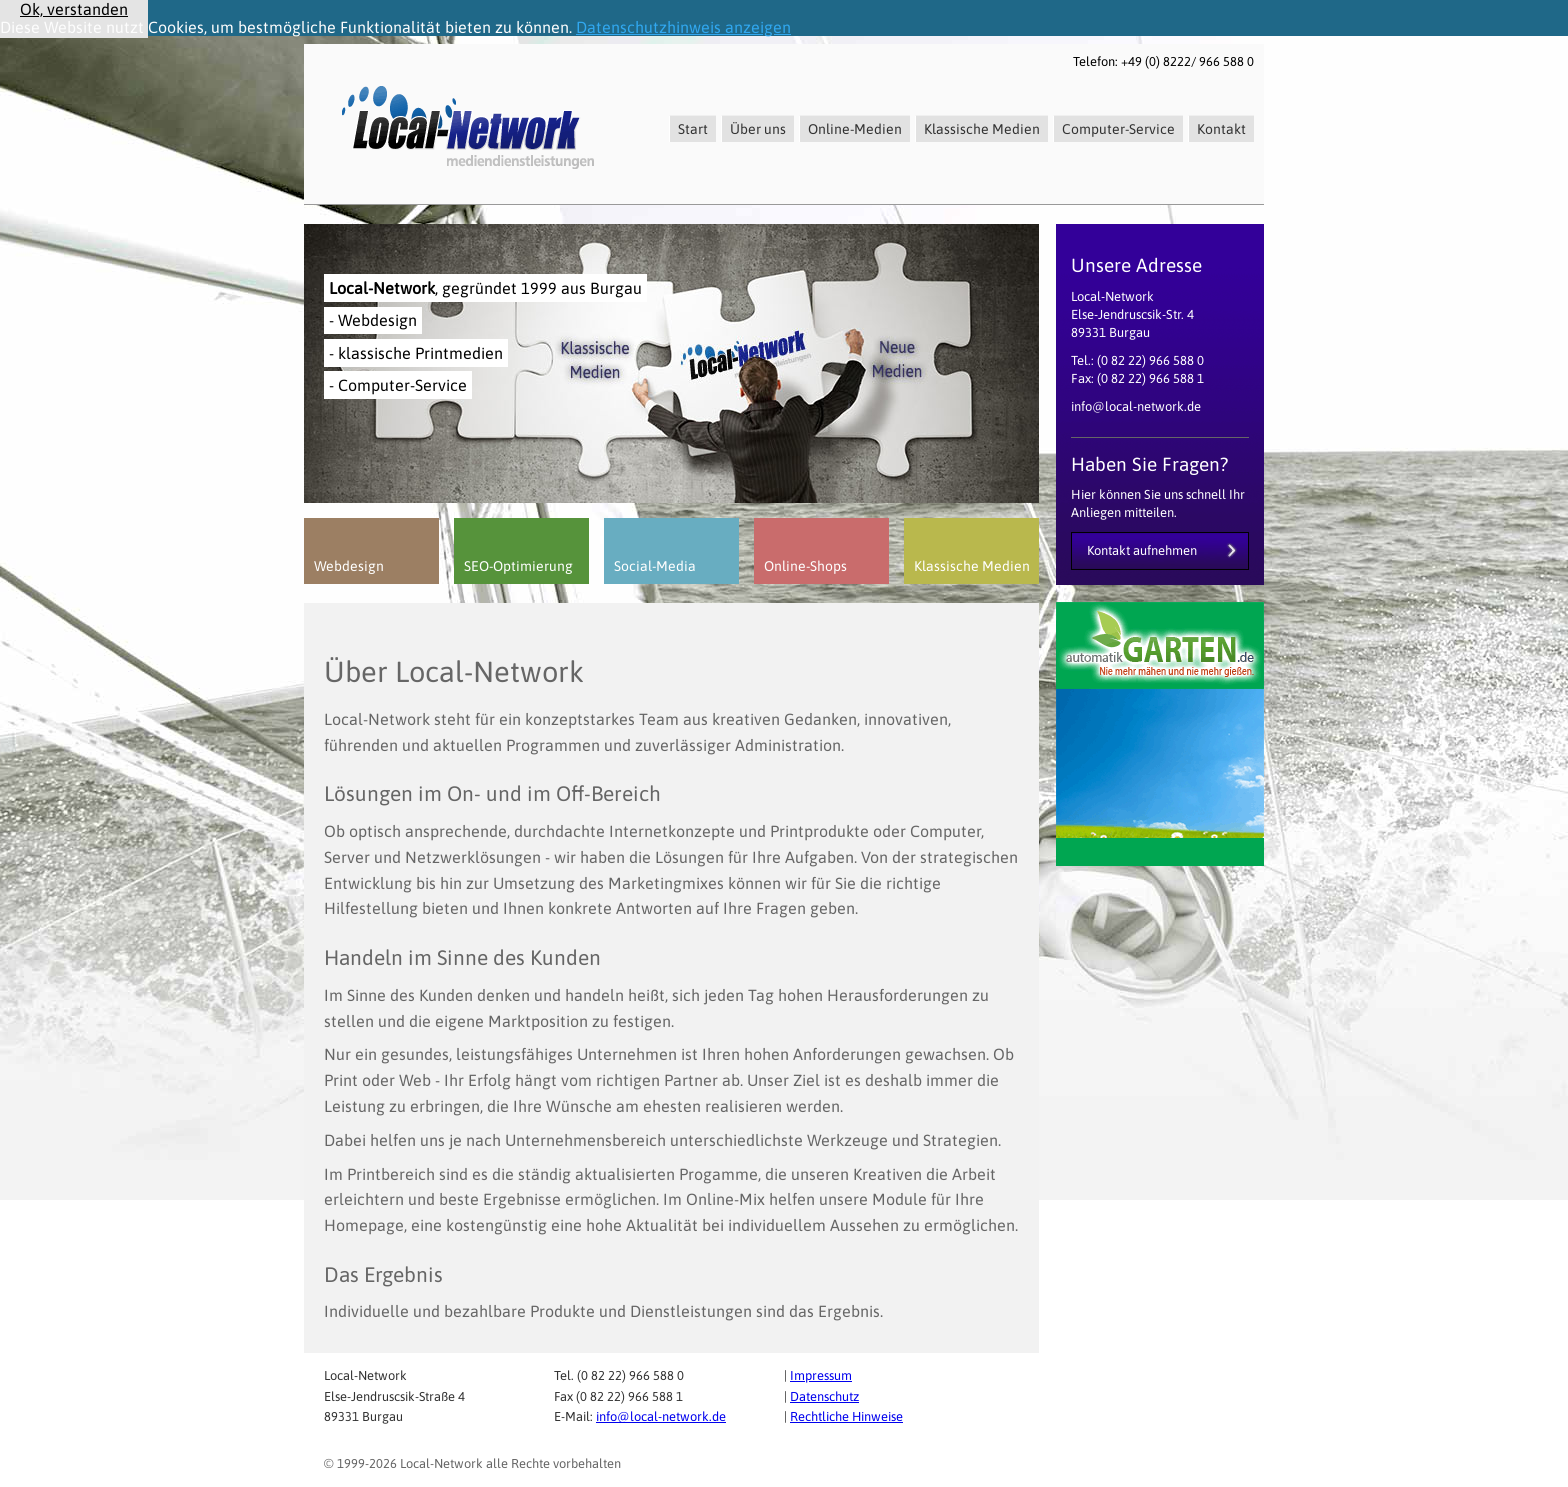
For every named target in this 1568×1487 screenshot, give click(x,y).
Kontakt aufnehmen (1142, 550)
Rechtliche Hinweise (846, 1416)
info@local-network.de (661, 1416)
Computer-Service (1118, 129)
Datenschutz (824, 1396)
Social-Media (655, 566)
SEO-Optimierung (518, 566)
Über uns (758, 129)
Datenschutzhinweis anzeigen (683, 27)
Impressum (821, 1375)
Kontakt (1221, 129)
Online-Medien (855, 129)
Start (693, 129)
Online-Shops (805, 566)
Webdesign (349, 566)
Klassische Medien (982, 129)
